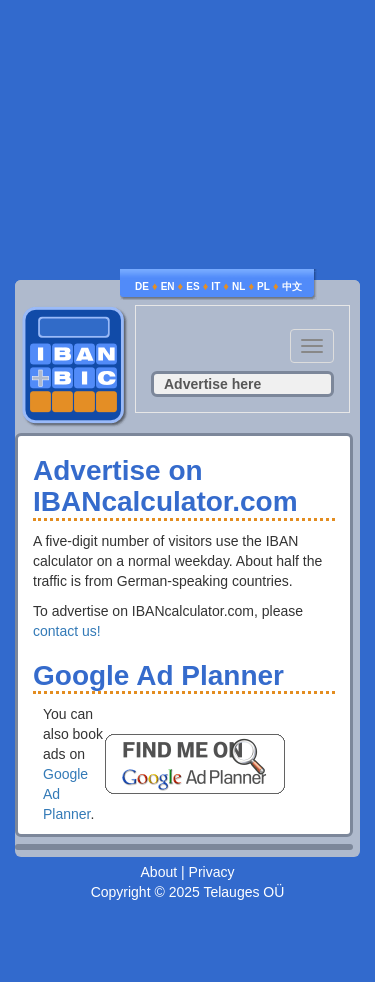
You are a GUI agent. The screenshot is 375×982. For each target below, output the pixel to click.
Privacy (212, 872)
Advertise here (212, 384)
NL (238, 286)
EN (168, 286)
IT (215, 286)
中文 (292, 286)
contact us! (67, 631)
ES (192, 286)
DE (142, 286)
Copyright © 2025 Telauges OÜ (188, 892)
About (159, 872)
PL (263, 286)
